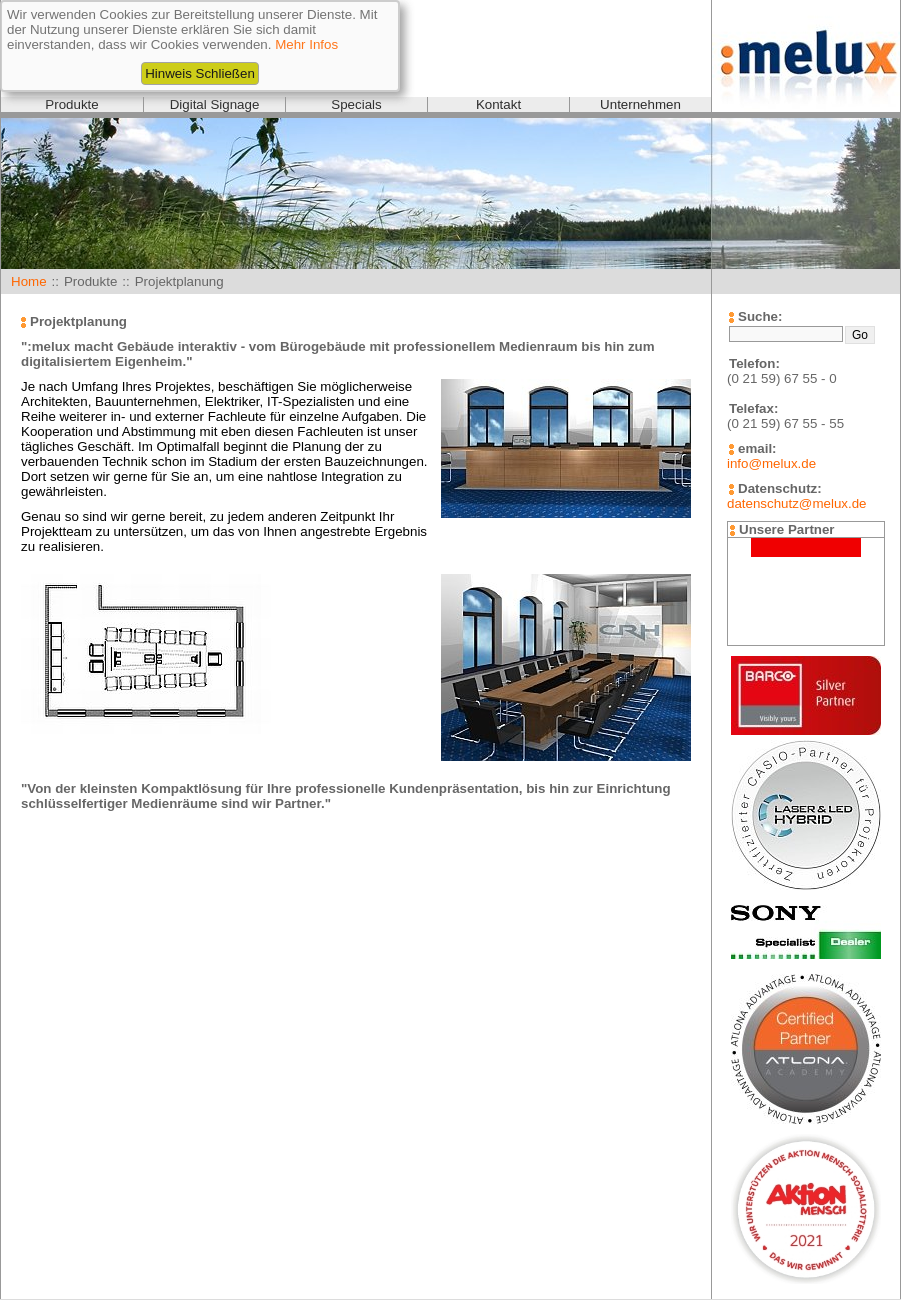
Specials (356, 104)
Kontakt (498, 104)
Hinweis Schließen (200, 73)
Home (29, 281)
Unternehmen (640, 104)
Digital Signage (215, 104)
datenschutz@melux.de (796, 503)
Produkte (71, 104)
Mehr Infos (306, 44)
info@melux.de (771, 463)
